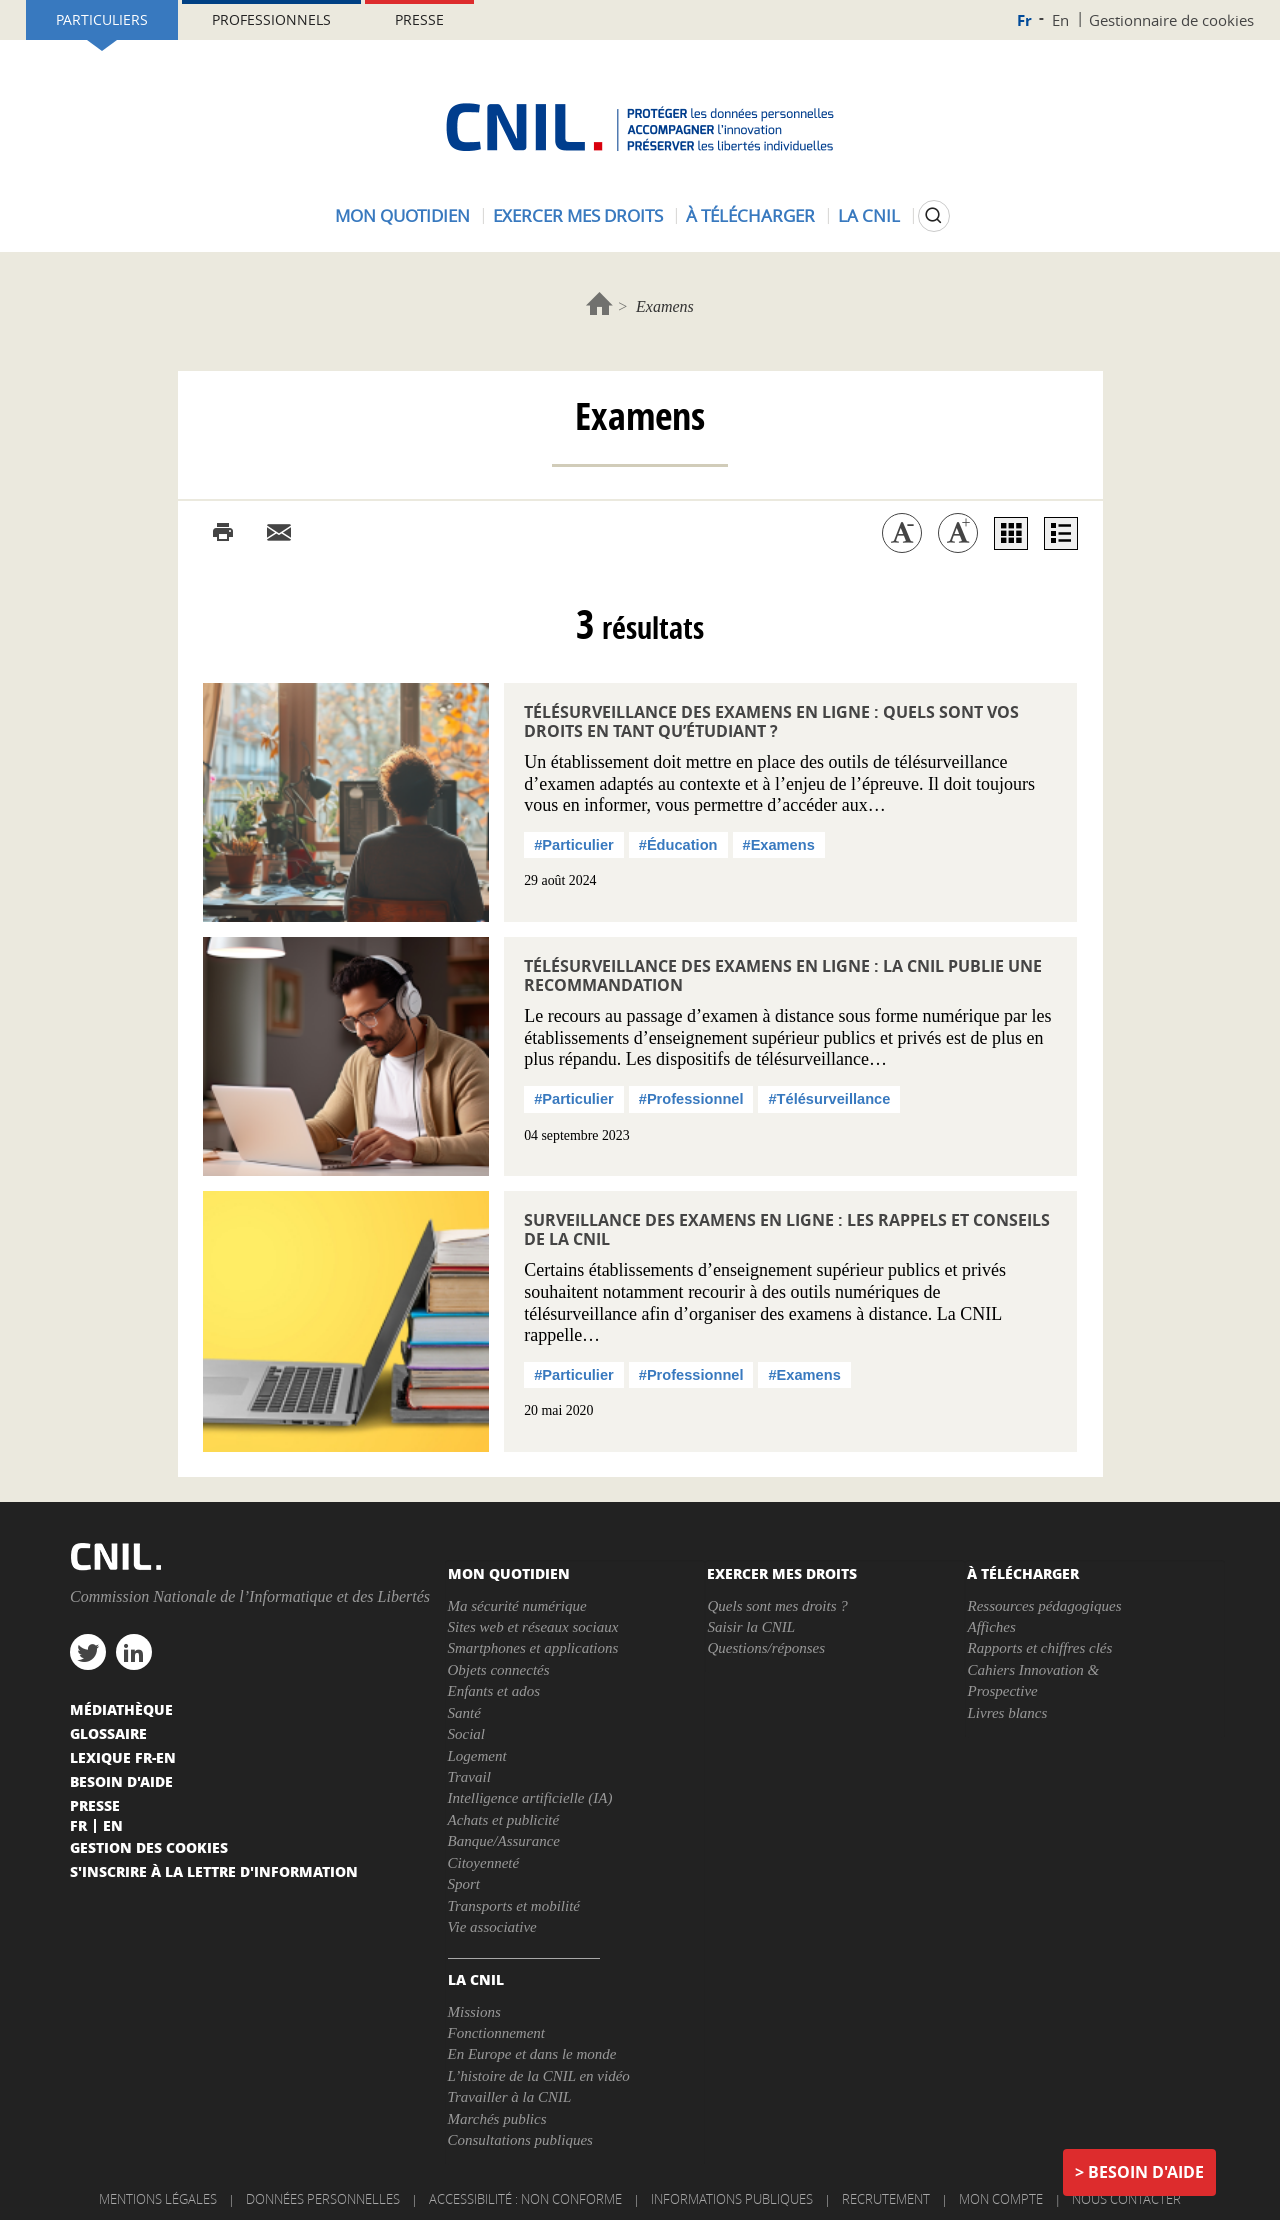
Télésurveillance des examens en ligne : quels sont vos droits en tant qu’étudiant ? (771, 721)
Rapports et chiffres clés (1039, 1648)
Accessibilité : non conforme (525, 2199)
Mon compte (1001, 2199)
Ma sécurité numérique (517, 1606)
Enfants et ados (494, 1691)
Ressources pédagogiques (1044, 1606)
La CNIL (869, 215)
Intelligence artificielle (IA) (530, 1798)
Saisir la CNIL (751, 1627)
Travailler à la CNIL (510, 2097)
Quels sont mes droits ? (777, 1606)
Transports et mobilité (514, 1906)
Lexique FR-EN (123, 1757)
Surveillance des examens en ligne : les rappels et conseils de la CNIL (787, 1229)
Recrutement (886, 2199)
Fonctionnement (496, 2033)
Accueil (599, 303)
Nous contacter (1126, 2199)
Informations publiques (732, 2199)
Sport (464, 1884)
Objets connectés (499, 1670)
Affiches (991, 1627)
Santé (464, 1713)
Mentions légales (158, 2199)
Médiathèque (121, 1709)
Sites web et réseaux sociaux (533, 1627)
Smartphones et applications (533, 1648)
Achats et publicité (504, 1820)
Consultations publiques (520, 2140)
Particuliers (102, 19)
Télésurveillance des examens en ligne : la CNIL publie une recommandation (783, 975)
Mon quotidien (402, 215)
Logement (477, 1756)
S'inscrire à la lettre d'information (214, 1871)
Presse (419, 19)
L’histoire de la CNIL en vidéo (539, 2076)
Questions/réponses (766, 1648)
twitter (88, 1652)
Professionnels (271, 19)
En (1060, 20)
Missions (474, 2012)
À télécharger (750, 215)
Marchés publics (497, 2119)
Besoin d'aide (1146, 2172)
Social (467, 1734)
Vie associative (492, 1927)
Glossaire (108, 1733)
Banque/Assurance (504, 1841)
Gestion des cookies (149, 1847)
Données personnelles (323, 2199)
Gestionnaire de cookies (1171, 20)
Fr (1024, 20)
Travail (469, 1777)
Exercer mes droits (578, 215)
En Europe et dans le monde (532, 2054)
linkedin (134, 1652)
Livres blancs (1007, 1713)
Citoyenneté (484, 1863)
